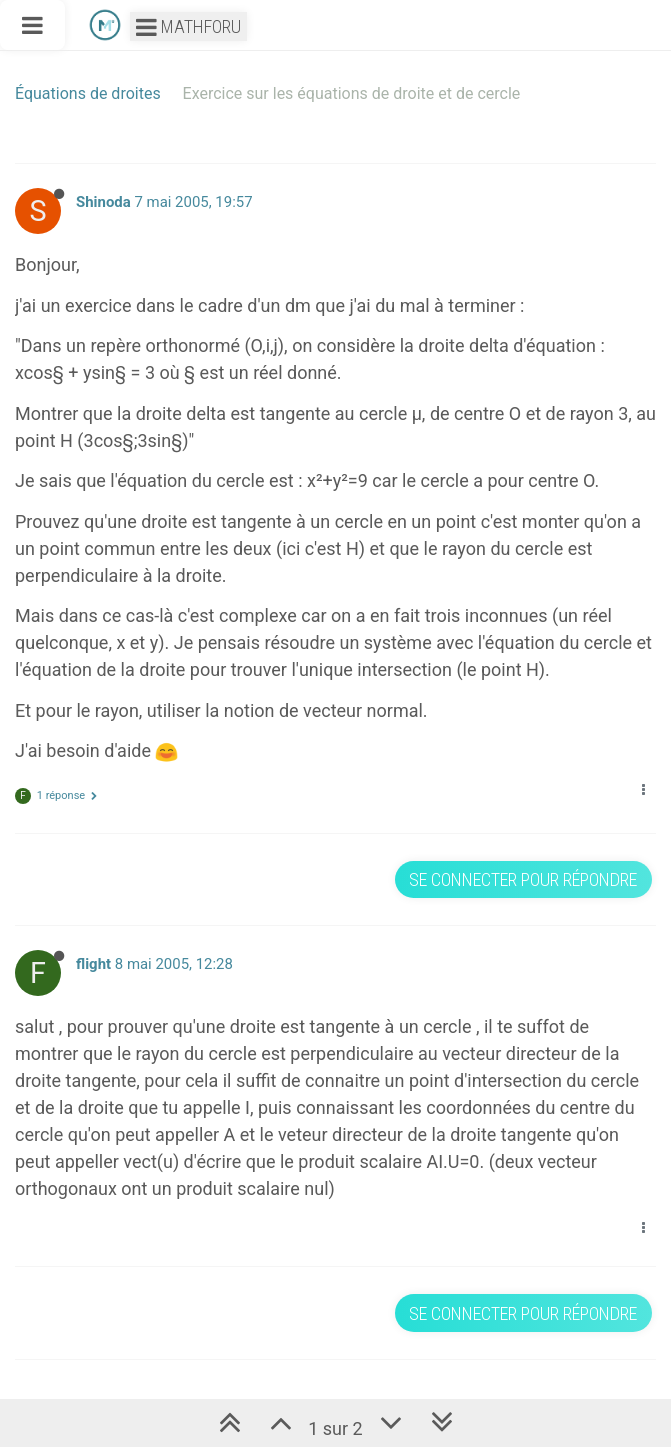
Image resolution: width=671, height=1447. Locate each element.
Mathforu (188, 26)
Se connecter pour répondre (523, 879)
